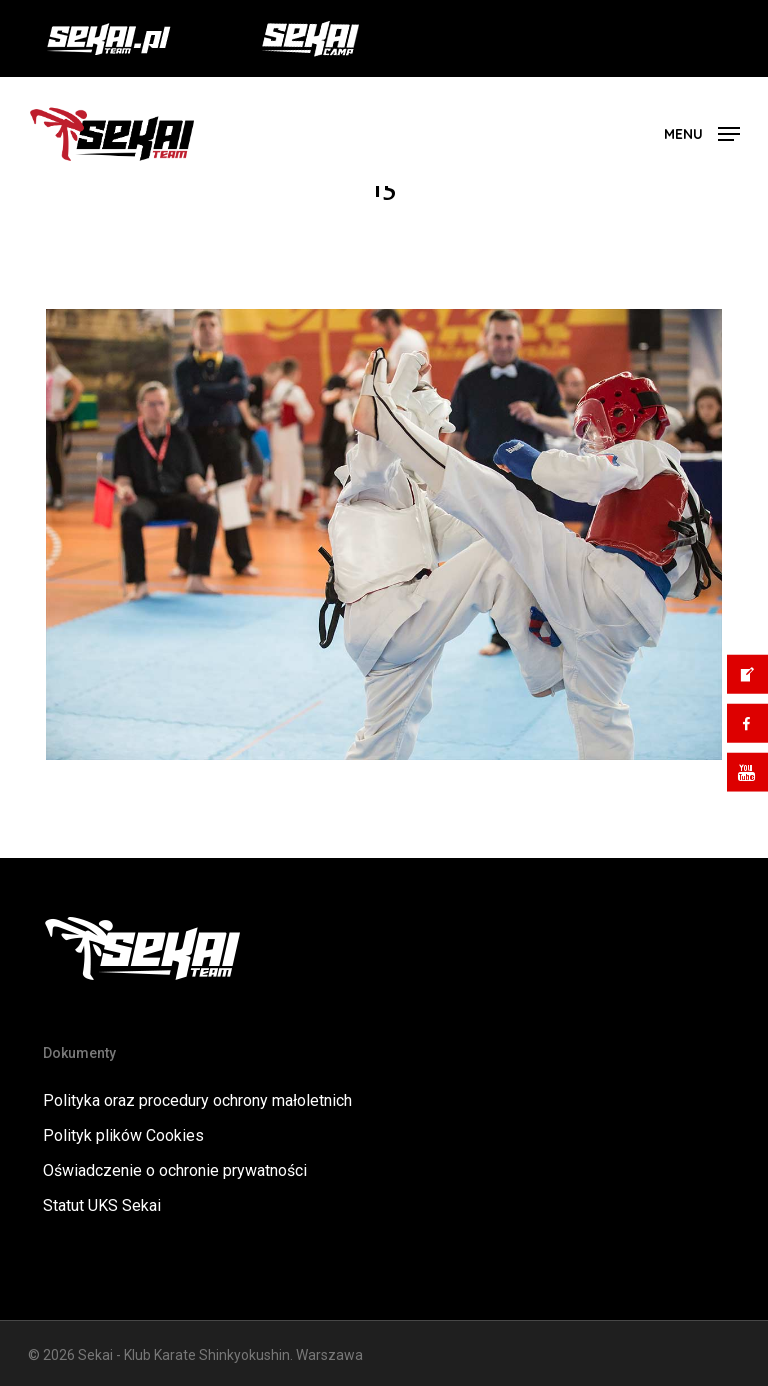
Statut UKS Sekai (102, 1205)
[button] (702, 132)
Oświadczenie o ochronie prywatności (175, 1170)
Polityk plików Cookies (123, 1135)
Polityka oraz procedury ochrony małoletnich (197, 1100)
